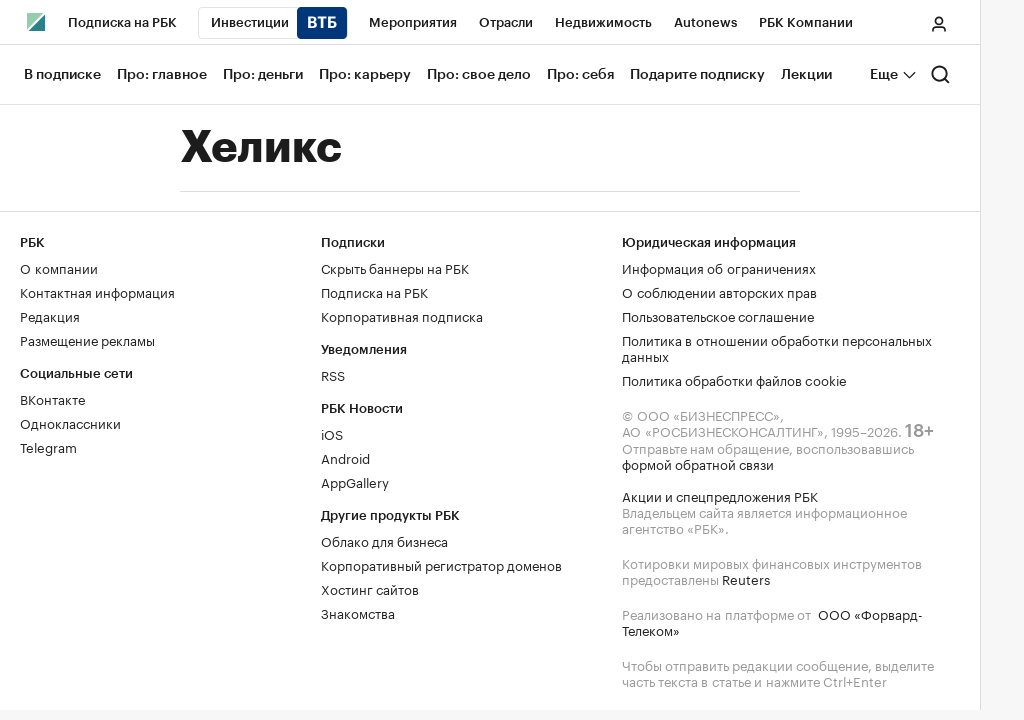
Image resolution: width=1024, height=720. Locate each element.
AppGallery (355, 481)
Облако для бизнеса (384, 540)
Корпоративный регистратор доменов (441, 564)
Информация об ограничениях (719, 267)
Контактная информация (97, 291)
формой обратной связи (698, 463)
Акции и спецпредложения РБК (720, 495)
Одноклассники (70, 422)
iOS (332, 433)
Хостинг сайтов (370, 588)
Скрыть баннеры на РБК (395, 267)
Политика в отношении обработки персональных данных (777, 347)
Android (345, 457)
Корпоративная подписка (402, 315)
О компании (59, 267)
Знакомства (358, 612)
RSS (333, 374)
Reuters (746, 578)
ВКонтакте (52, 398)
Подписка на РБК (374, 291)
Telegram (48, 446)
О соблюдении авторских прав (719, 291)
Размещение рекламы (87, 339)
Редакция (50, 315)
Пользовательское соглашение (718, 315)
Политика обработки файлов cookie (734, 379)
